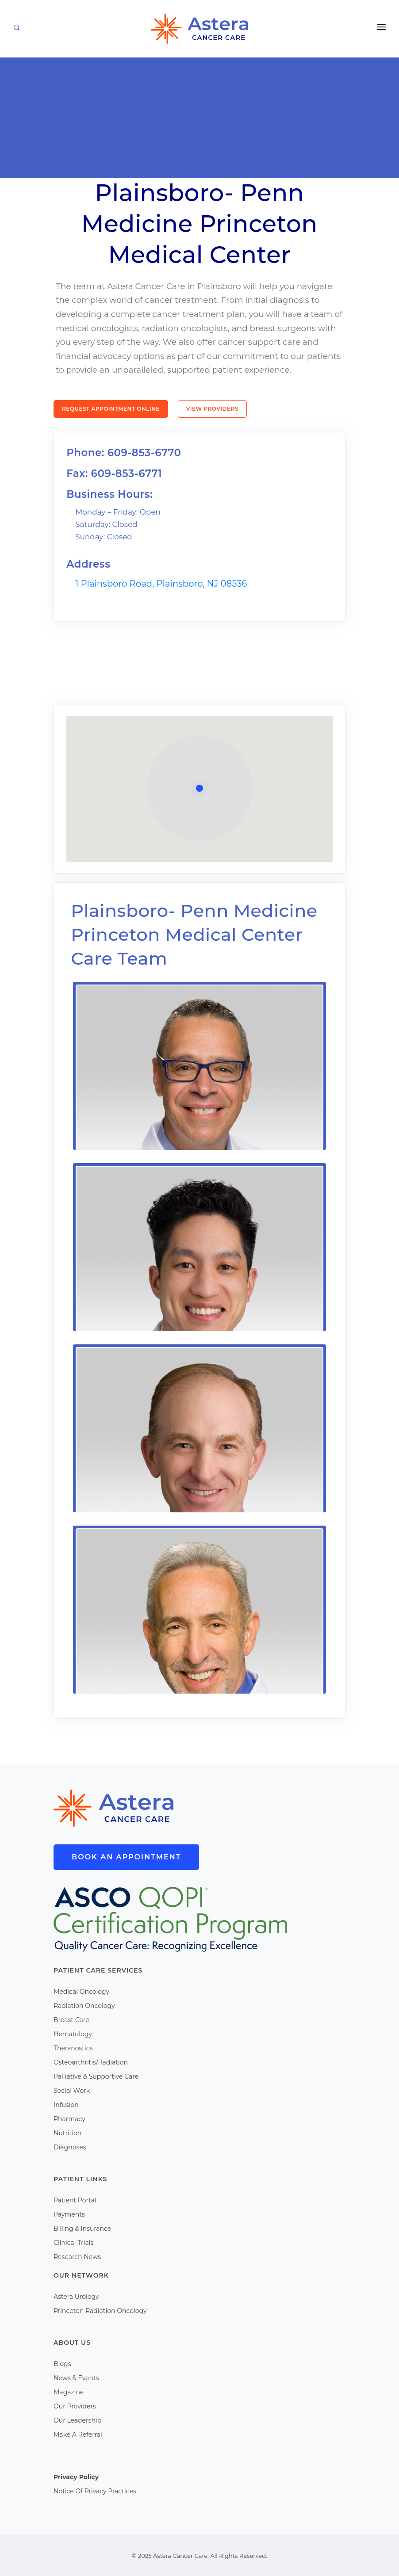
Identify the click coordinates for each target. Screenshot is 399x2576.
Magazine (69, 2392)
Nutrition (67, 2133)
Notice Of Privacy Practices (95, 2491)
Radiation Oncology (84, 2006)
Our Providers (75, 2406)
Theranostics (73, 2048)
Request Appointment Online (111, 408)
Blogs (62, 2364)
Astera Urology (76, 2297)
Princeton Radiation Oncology (100, 2311)
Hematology (73, 2034)
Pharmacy (69, 2119)
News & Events (76, 2378)
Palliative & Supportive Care (96, 2076)
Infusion (66, 2105)
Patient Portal (75, 2200)
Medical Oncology (81, 1992)
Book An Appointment (126, 1857)
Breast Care (71, 2020)
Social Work (72, 2091)
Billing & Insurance (82, 2229)
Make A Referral (78, 2435)
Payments (69, 2214)
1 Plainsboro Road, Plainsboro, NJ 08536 (161, 583)
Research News (77, 2257)
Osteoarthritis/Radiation (91, 2062)
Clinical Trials (73, 2243)
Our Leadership (77, 2420)
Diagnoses (70, 2147)
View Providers (212, 408)
